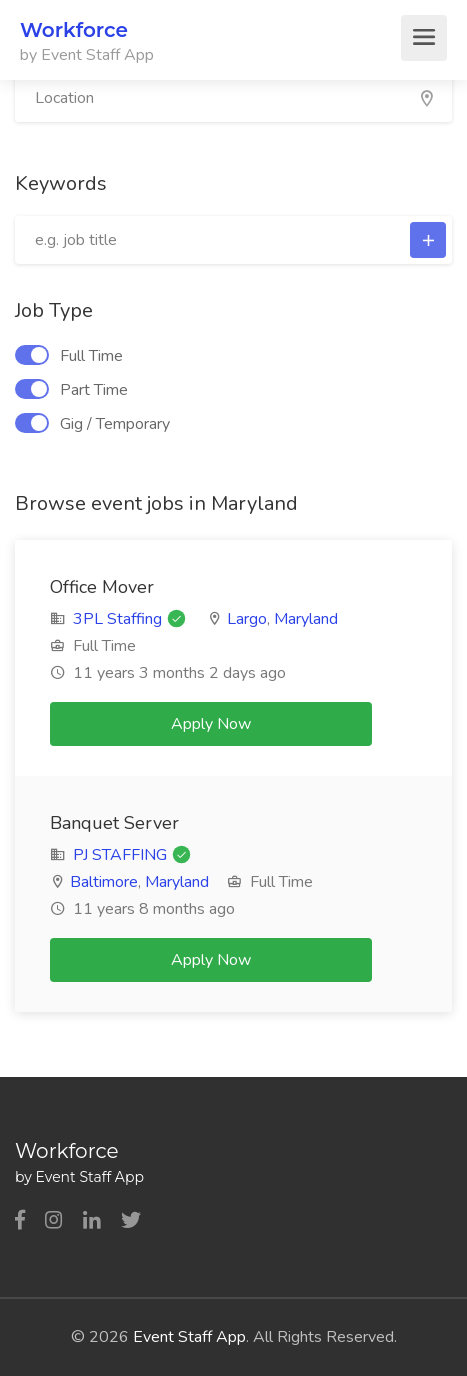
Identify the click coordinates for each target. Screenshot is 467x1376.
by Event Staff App (87, 55)
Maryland (306, 619)
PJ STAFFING (122, 855)
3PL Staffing (117, 619)
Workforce (74, 30)
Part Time (71, 390)
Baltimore (104, 882)
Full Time (69, 356)
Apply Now (211, 724)
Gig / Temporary (92, 424)
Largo (247, 619)
